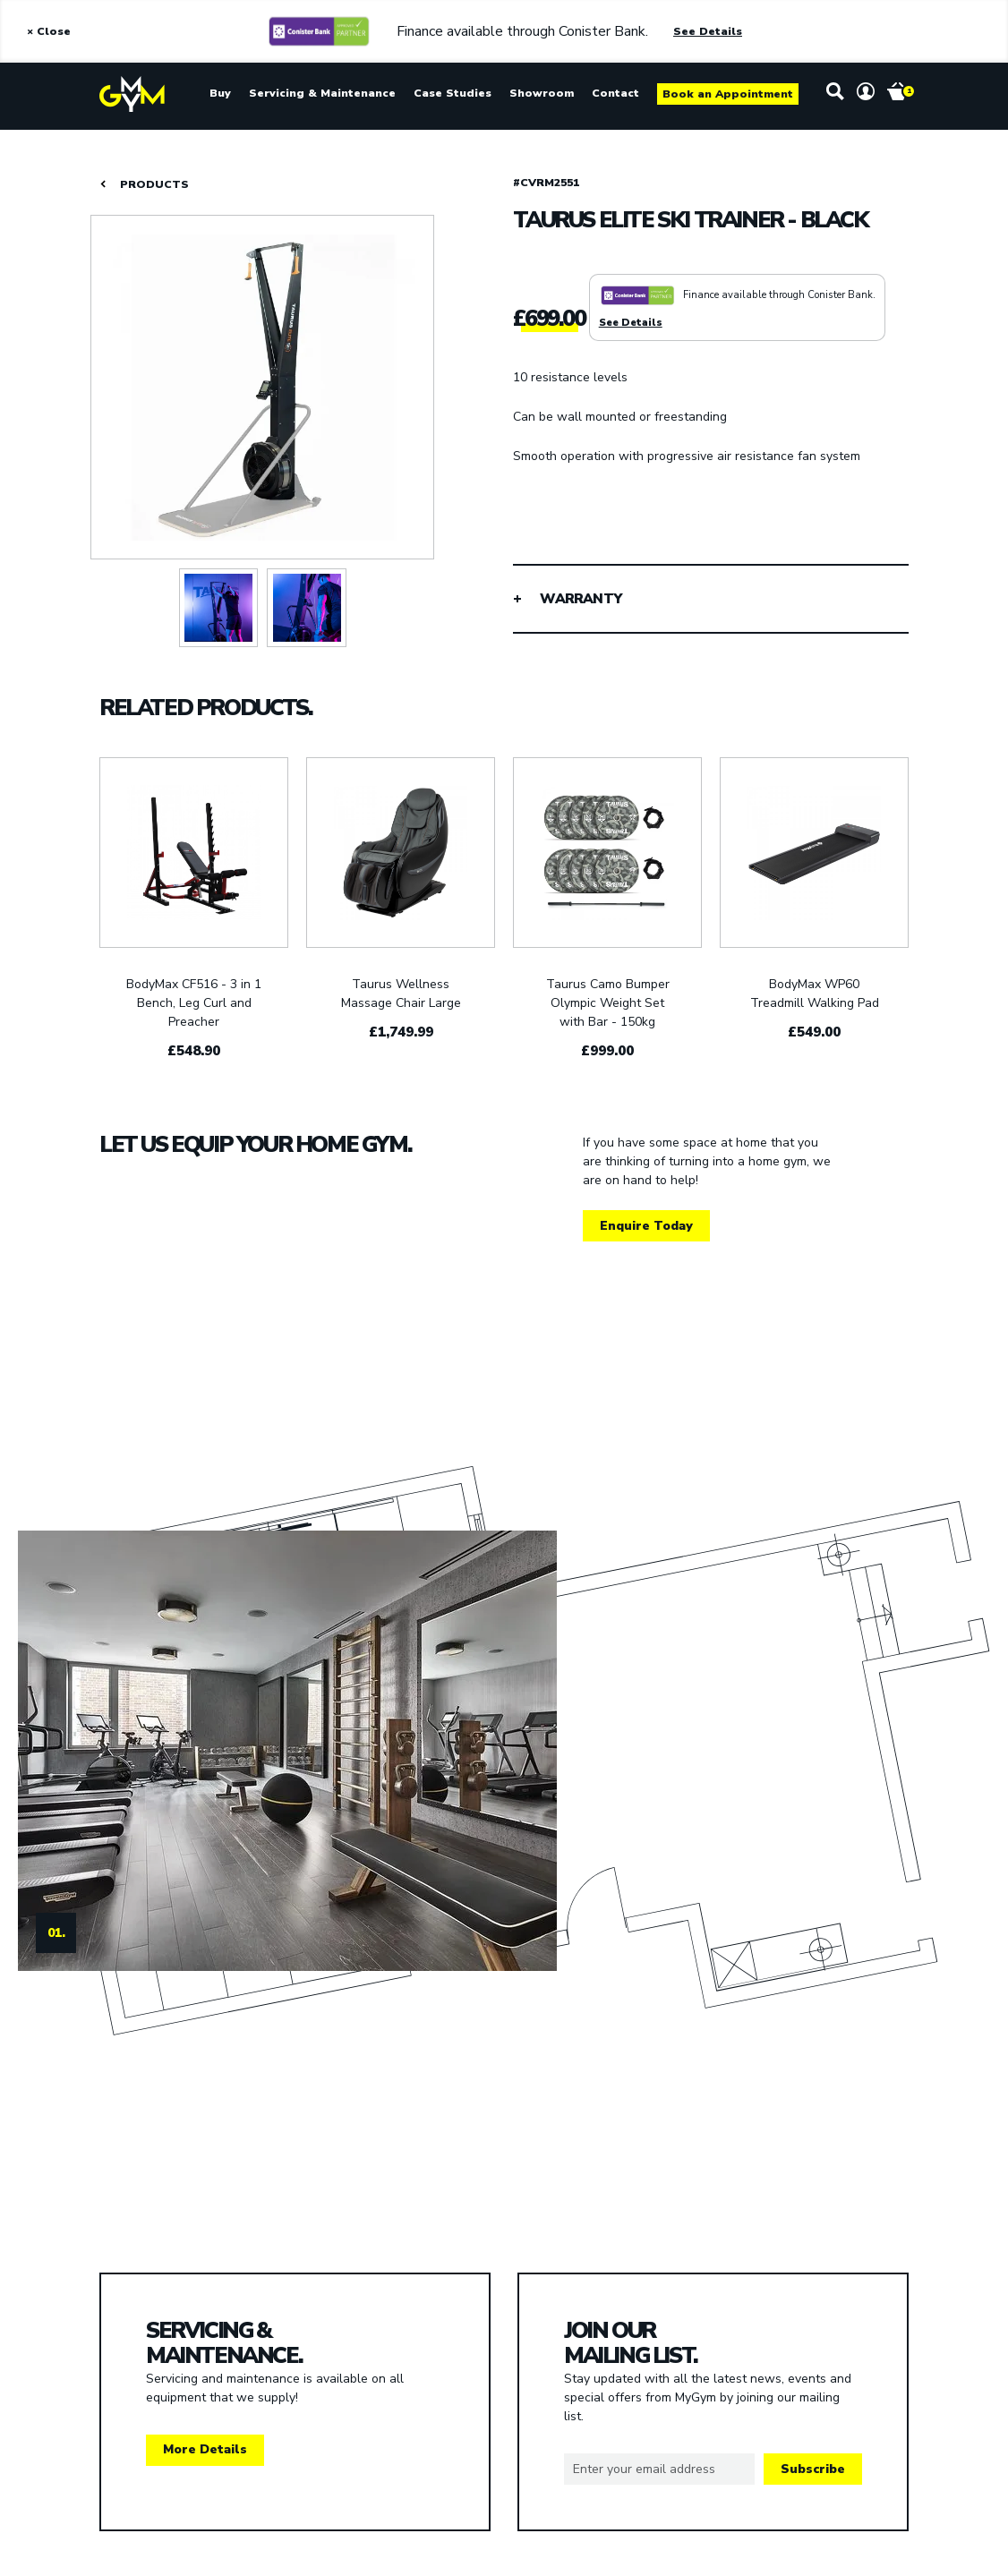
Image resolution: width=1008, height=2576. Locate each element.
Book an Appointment (727, 94)
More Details (205, 2449)
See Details (707, 31)
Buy (220, 93)
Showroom (541, 93)
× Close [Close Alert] (49, 31)
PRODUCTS (154, 184)
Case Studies (452, 93)
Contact (615, 93)
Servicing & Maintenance (322, 93)
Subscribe (813, 2469)
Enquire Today (646, 1225)
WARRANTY (580, 598)
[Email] (659, 2469)
